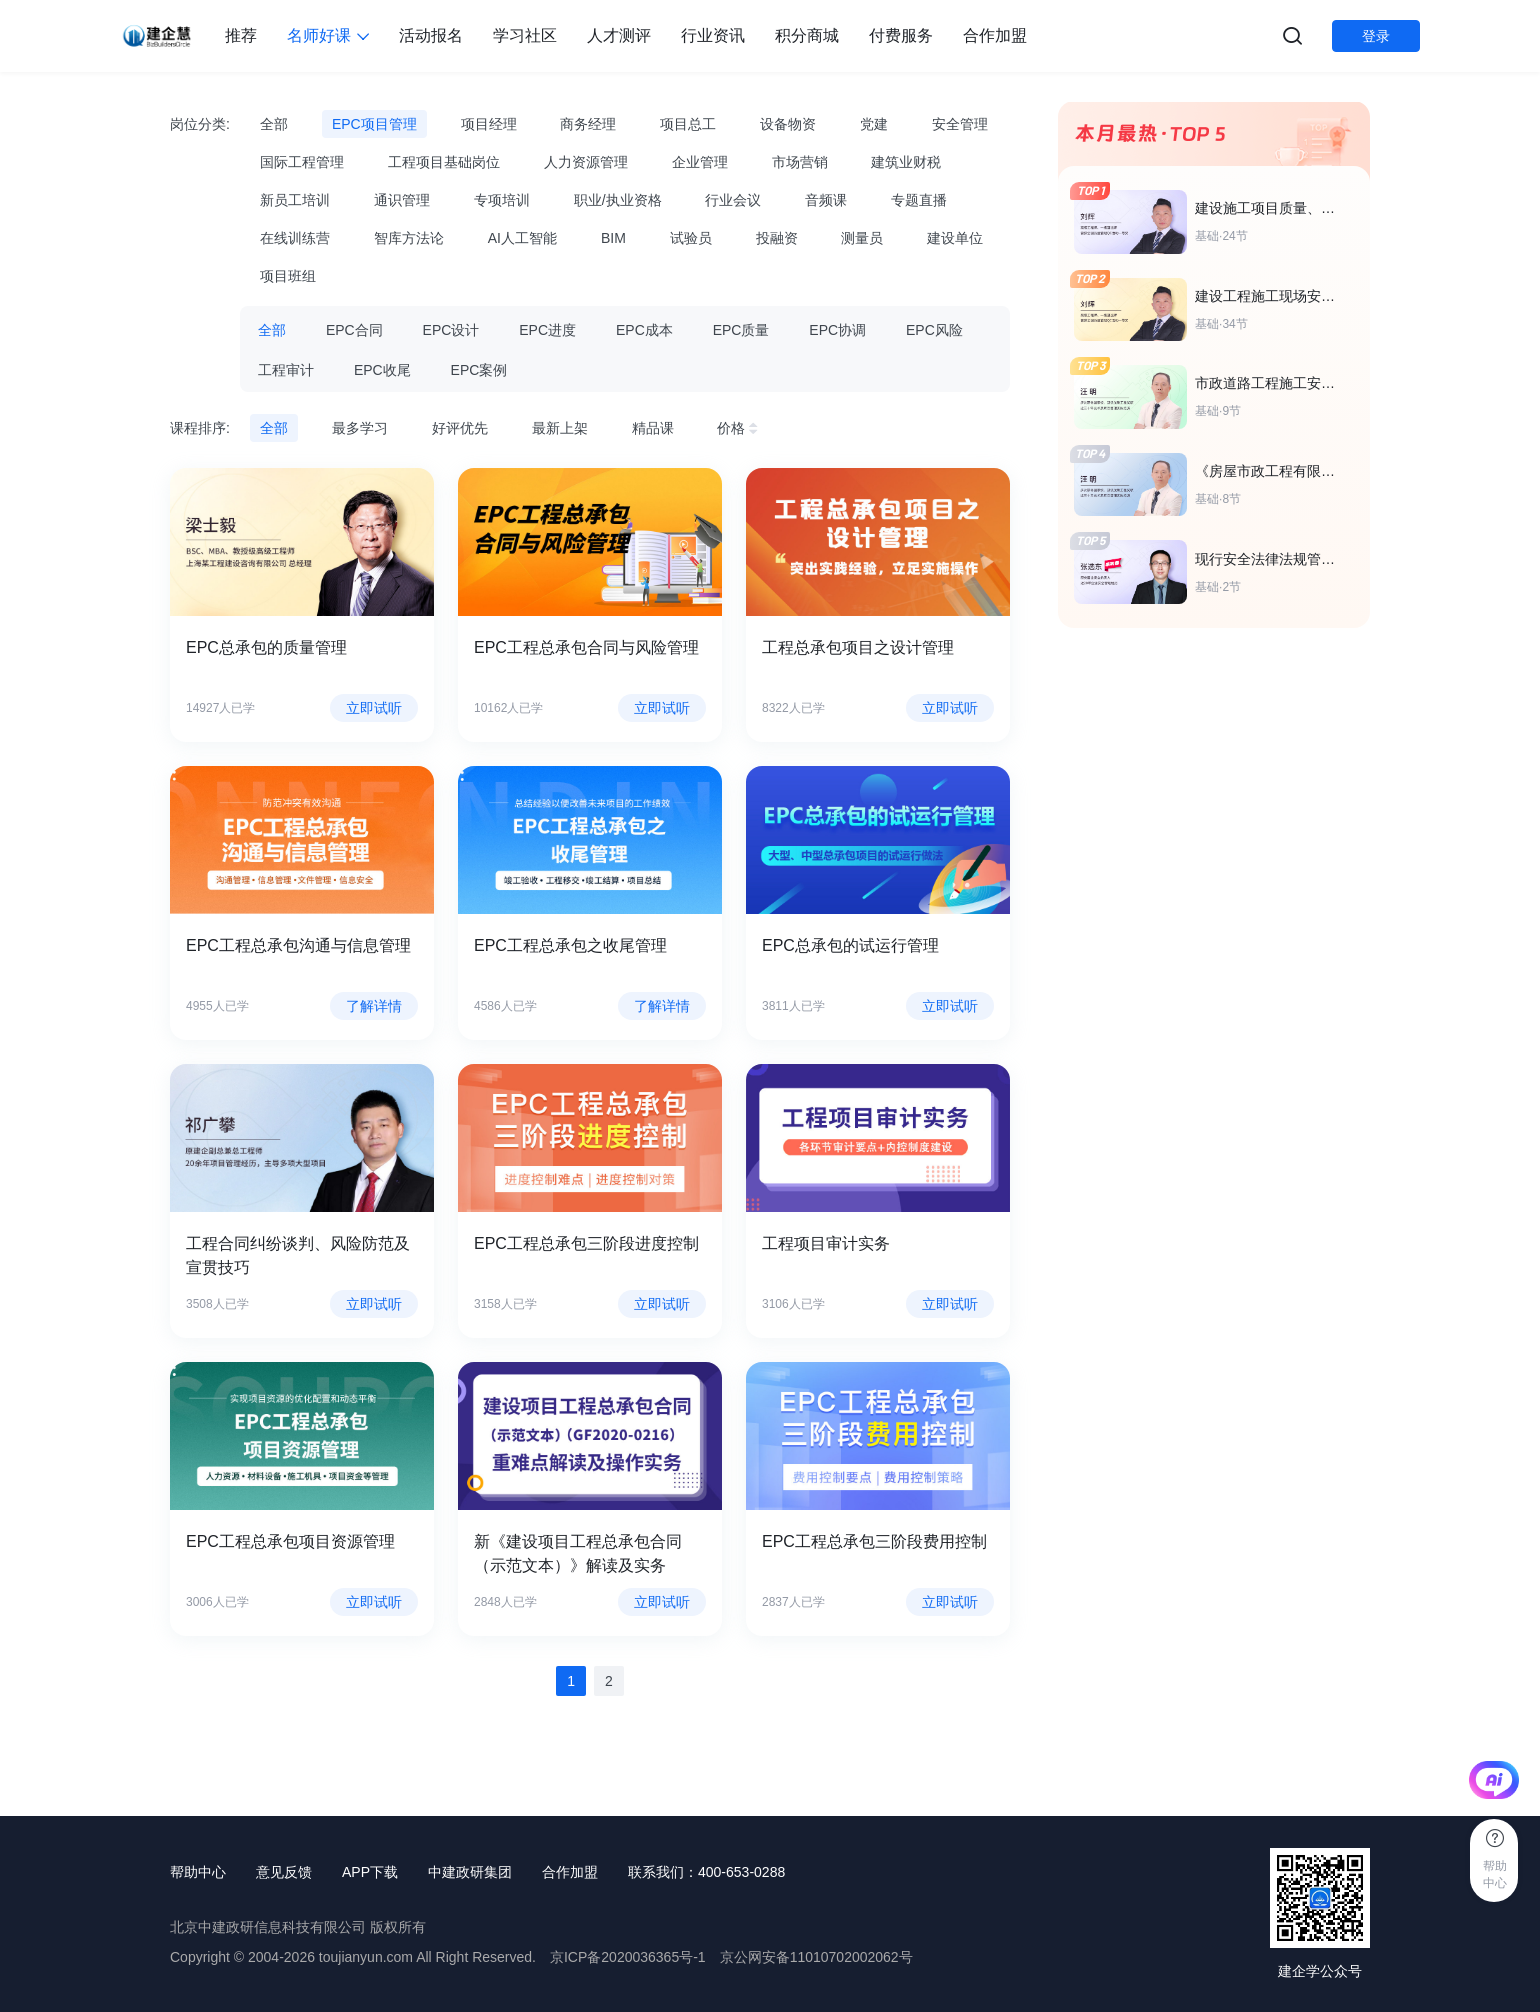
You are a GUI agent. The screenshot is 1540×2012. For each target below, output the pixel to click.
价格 (740, 428)
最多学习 (360, 428)
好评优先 (460, 428)
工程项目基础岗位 (444, 162)
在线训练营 (295, 238)
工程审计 (286, 370)
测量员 (862, 238)
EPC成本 (644, 330)
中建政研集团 (470, 1872)
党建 (874, 124)
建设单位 (955, 238)
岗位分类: (200, 124)
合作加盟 (995, 35)
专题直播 (919, 200)
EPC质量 (741, 330)
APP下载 (370, 1872)
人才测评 (619, 35)
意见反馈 (284, 1872)
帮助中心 (198, 1872)
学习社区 (525, 35)
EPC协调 (837, 330)
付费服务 (901, 35)
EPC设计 (451, 330)
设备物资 (788, 124)
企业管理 (700, 162)
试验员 (691, 238)
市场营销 (800, 162)
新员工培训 (295, 200)
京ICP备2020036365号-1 (628, 1957)
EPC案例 (479, 370)
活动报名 (431, 35)
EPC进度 (547, 330)
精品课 (653, 428)
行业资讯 (713, 35)
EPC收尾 (382, 370)
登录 (1376, 36)
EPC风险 (934, 330)
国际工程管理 (302, 162)
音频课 (826, 200)
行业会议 (733, 200)
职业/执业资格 (618, 200)
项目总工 (688, 124)
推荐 (241, 35)
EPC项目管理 (374, 124)
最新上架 (560, 428)
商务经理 (588, 124)
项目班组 (288, 276)
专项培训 (502, 200)
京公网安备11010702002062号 (816, 1957)
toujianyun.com (366, 1957)
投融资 (777, 238)
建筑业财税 (906, 162)
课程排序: (200, 428)
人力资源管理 (586, 162)
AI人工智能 (522, 238)
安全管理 (960, 124)
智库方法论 (409, 238)
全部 (274, 124)
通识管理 (402, 200)
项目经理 (489, 124)
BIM (613, 238)
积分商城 (807, 35)
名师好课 (328, 35)
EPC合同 (354, 330)
